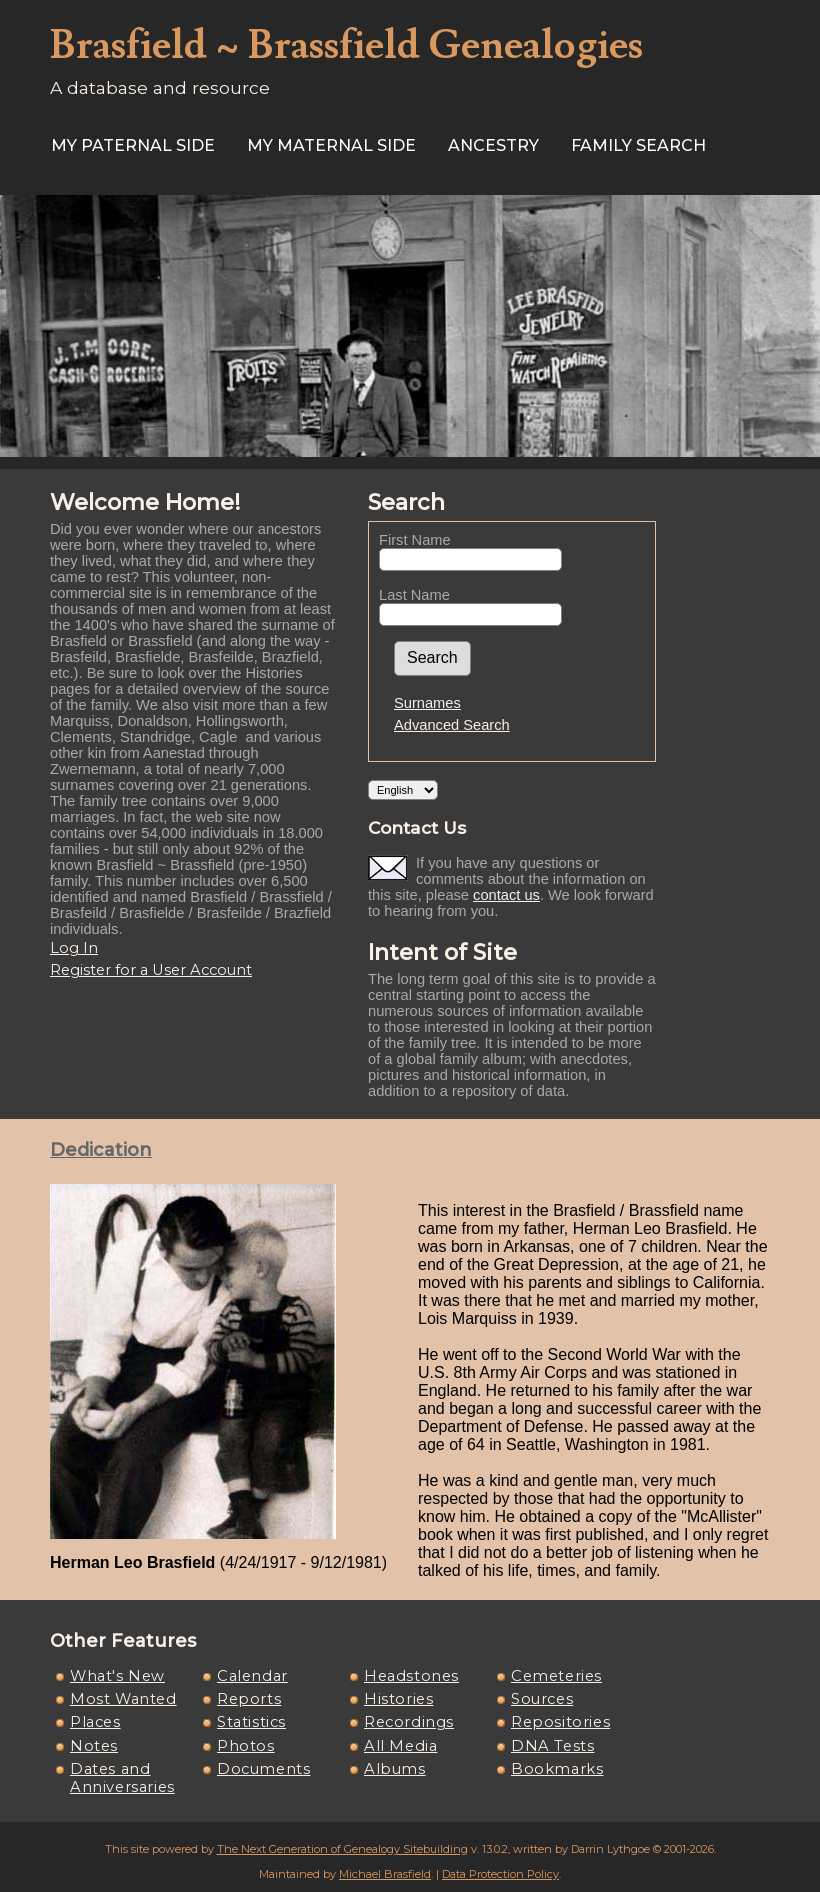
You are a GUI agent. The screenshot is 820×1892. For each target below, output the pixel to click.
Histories (398, 1699)
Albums (395, 1769)
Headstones (411, 1676)
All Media (400, 1746)
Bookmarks (557, 1769)
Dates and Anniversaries (122, 1778)
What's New (117, 1676)
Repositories (560, 1722)
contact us (506, 895)
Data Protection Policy (500, 1874)
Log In (74, 948)
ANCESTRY (493, 145)
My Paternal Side (133, 145)
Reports (249, 1699)
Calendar (252, 1676)
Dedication (101, 1150)
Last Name (414, 595)
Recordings (409, 1722)
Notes (94, 1746)
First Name (415, 540)
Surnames (427, 703)
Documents (263, 1769)
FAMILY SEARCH (638, 145)
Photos (246, 1746)
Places (95, 1722)
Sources (542, 1699)
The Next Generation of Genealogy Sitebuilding (342, 1849)
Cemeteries (556, 1676)
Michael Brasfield (385, 1874)
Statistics (251, 1722)
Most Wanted (123, 1699)
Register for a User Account (151, 970)
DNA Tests (552, 1746)
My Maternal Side (331, 145)
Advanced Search (452, 725)
